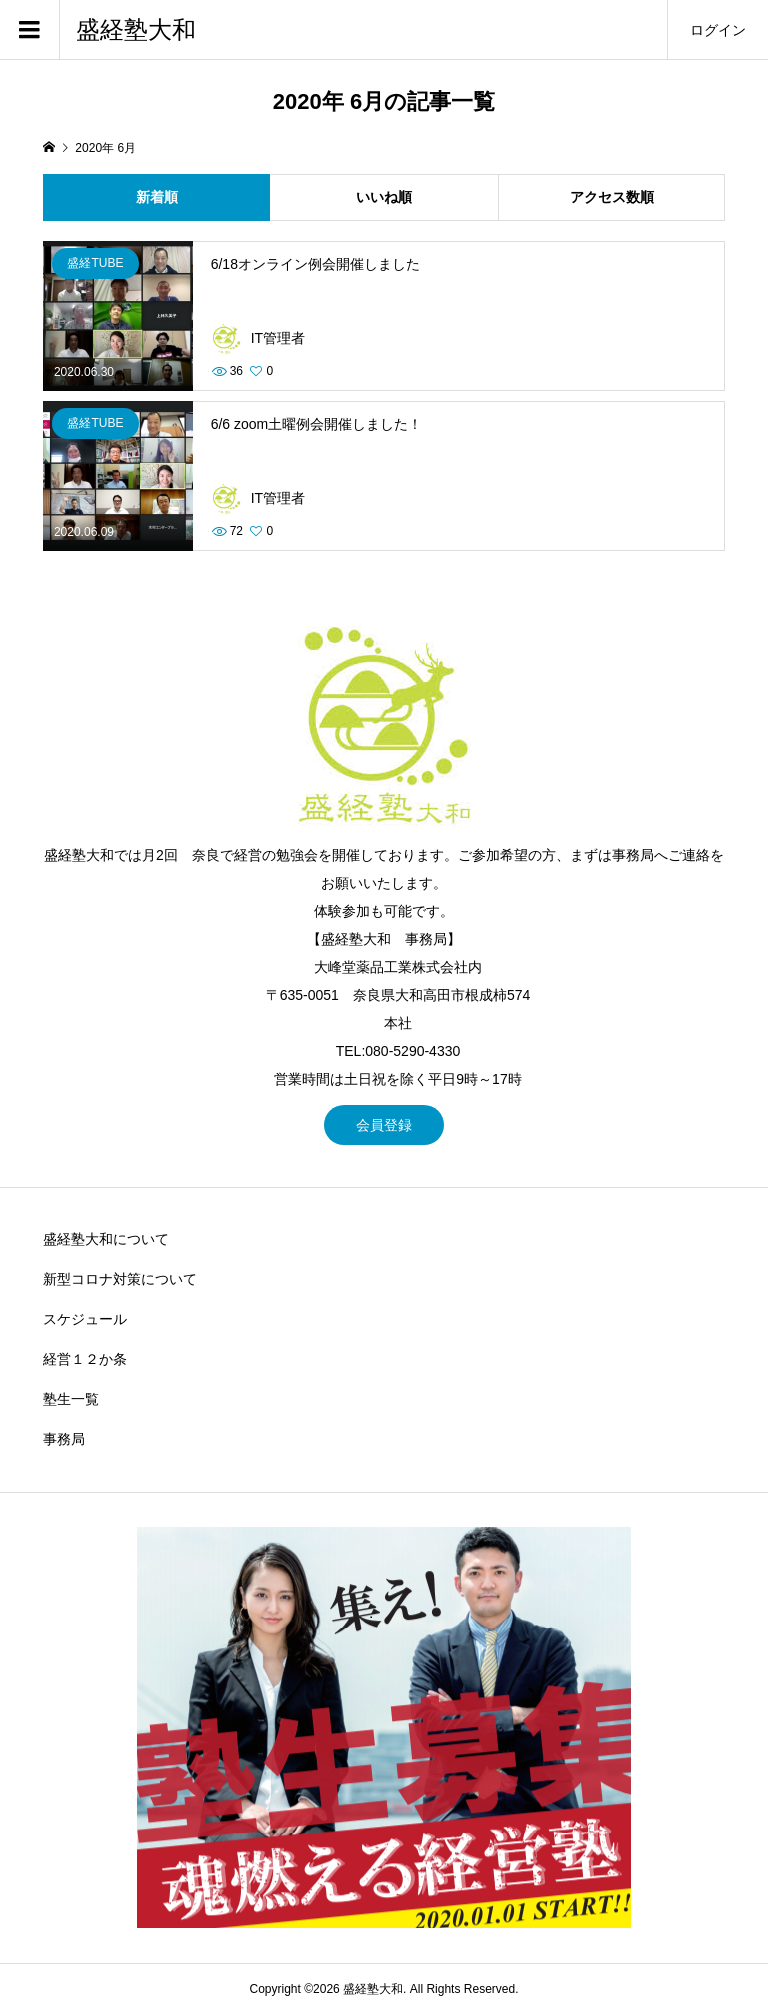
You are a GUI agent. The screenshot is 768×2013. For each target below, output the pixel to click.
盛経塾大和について (106, 1239)
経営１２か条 (85, 1359)
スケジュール (85, 1319)
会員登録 (384, 1125)
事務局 (64, 1439)
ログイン (718, 30)
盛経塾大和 (136, 29)
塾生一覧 (71, 1399)
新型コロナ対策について (120, 1279)
